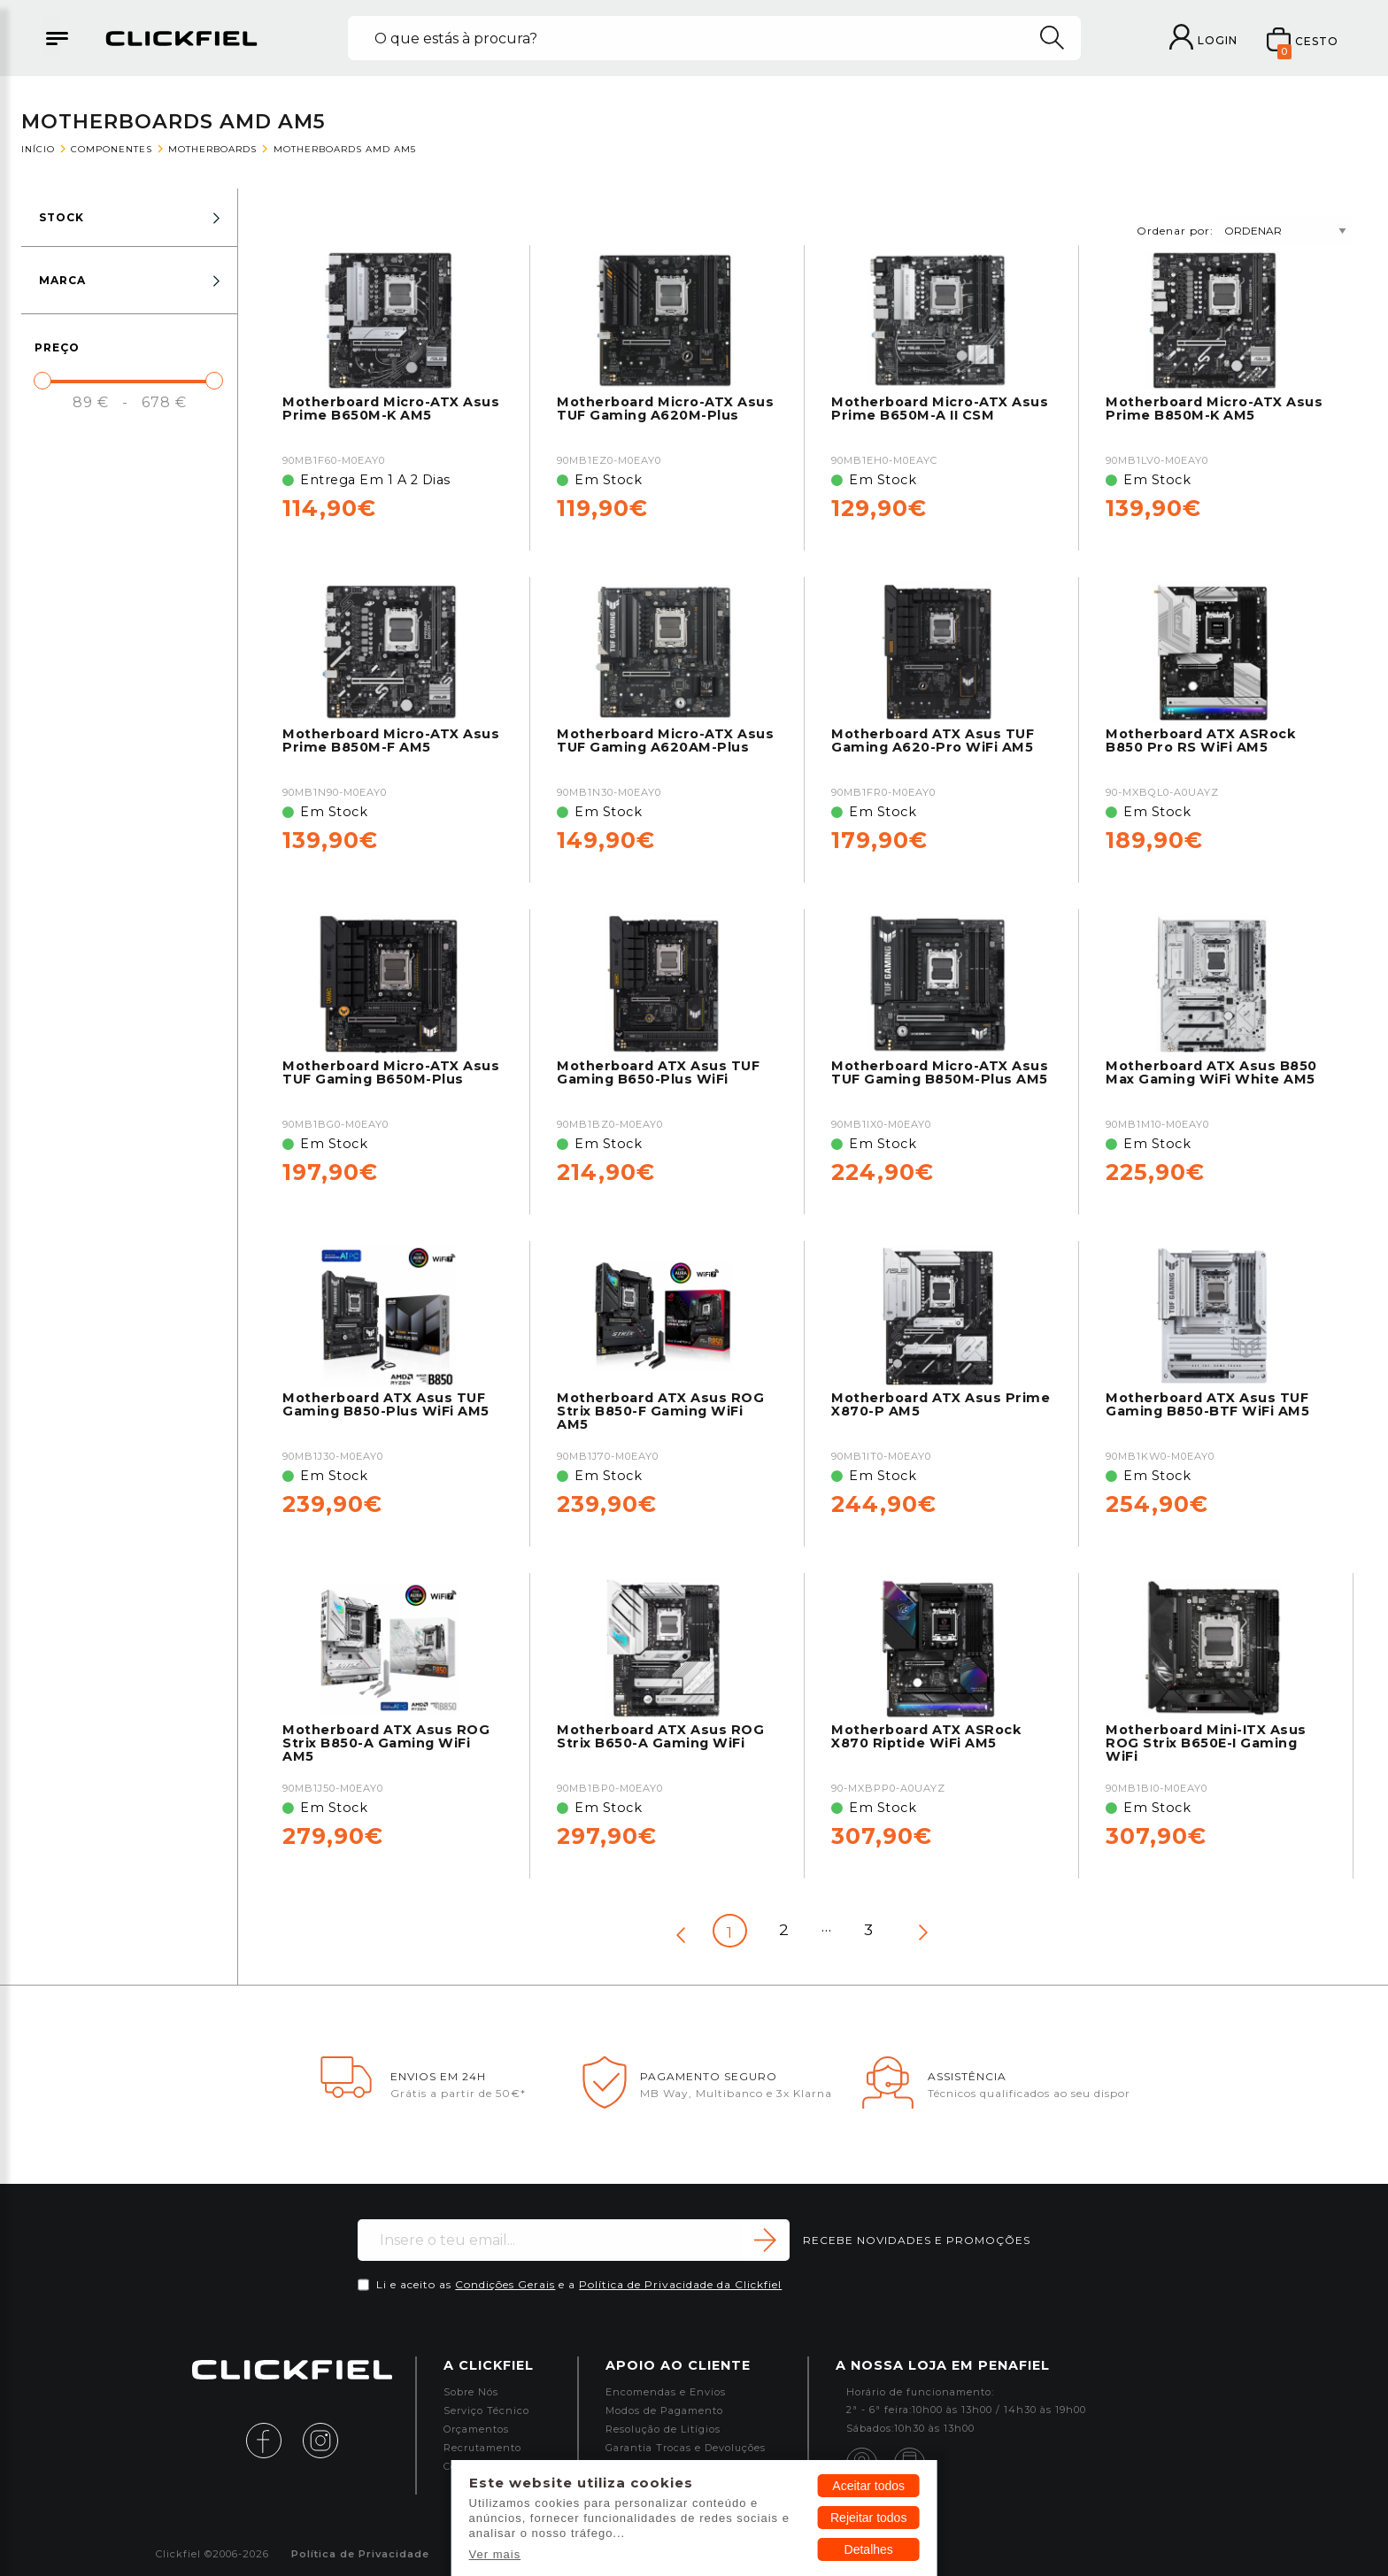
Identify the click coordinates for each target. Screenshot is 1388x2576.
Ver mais (495, 2554)
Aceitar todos (868, 2486)
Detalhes (868, 2549)
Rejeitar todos (868, 2517)
